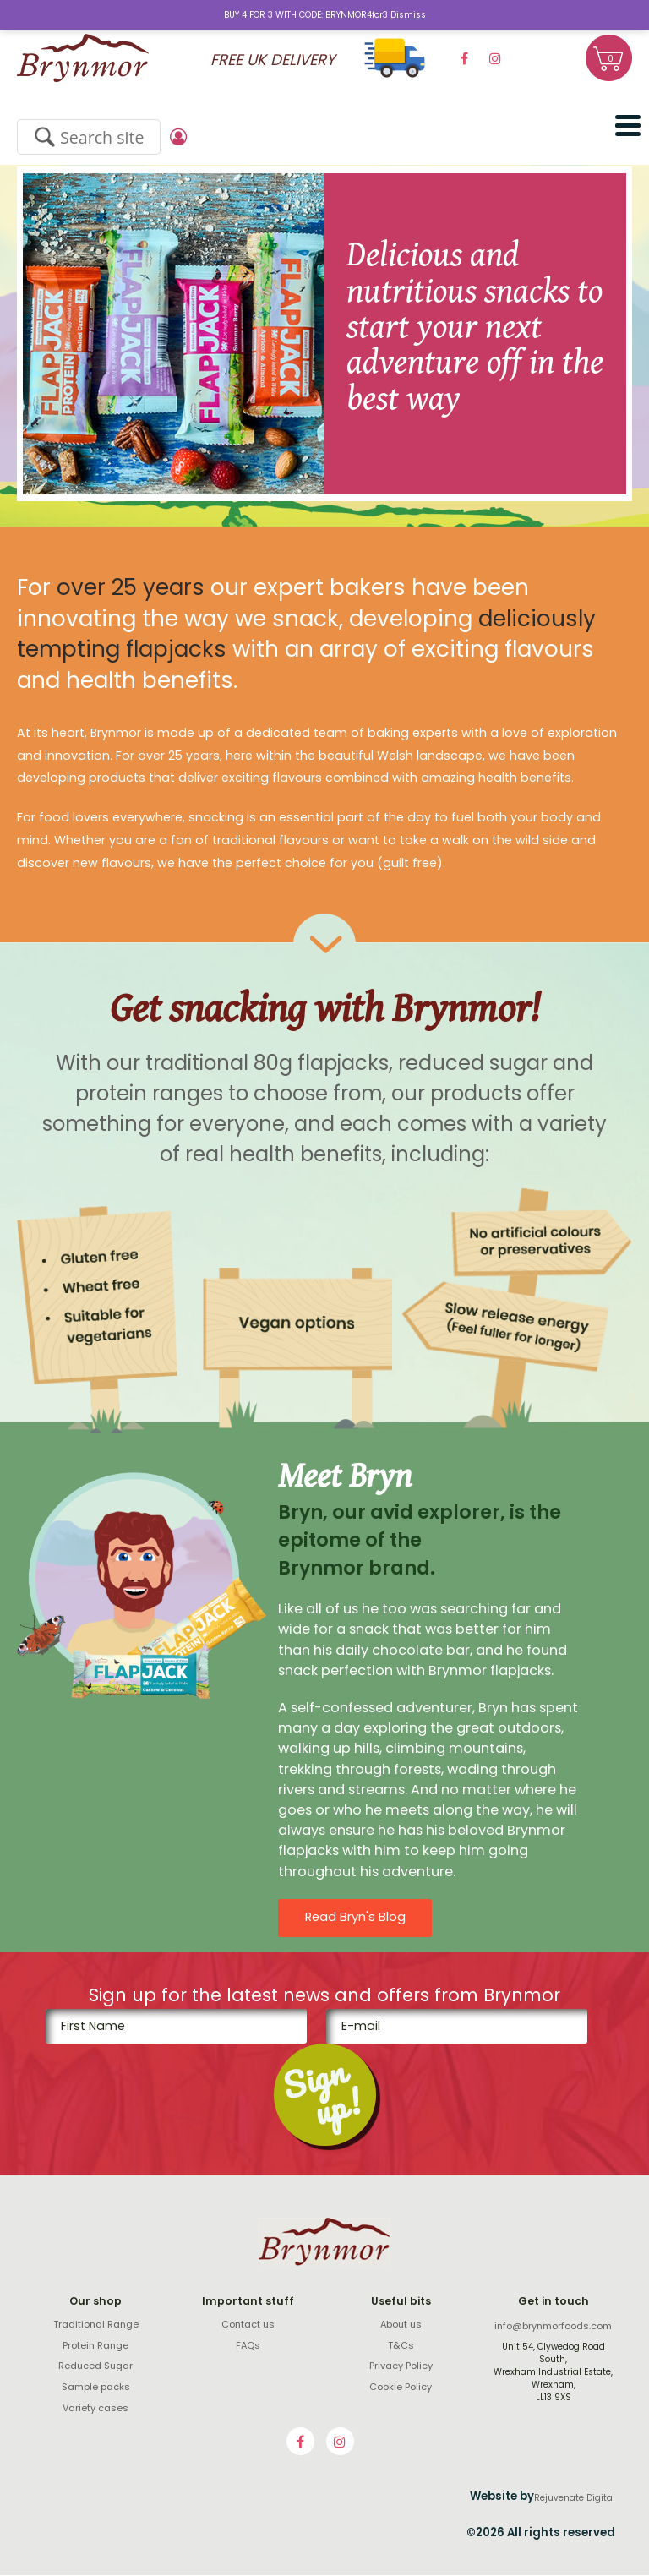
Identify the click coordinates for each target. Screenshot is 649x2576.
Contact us (248, 2326)
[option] (324, 333)
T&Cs (401, 2347)
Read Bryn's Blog (354, 1918)
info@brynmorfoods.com (553, 2327)
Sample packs (96, 2388)
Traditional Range (96, 2326)
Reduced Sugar (95, 2367)
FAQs (248, 2347)
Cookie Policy (400, 2388)
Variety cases (95, 2408)
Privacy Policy (401, 2367)
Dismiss (408, 14)
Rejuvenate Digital (574, 2499)
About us (401, 2326)
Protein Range (95, 2347)
